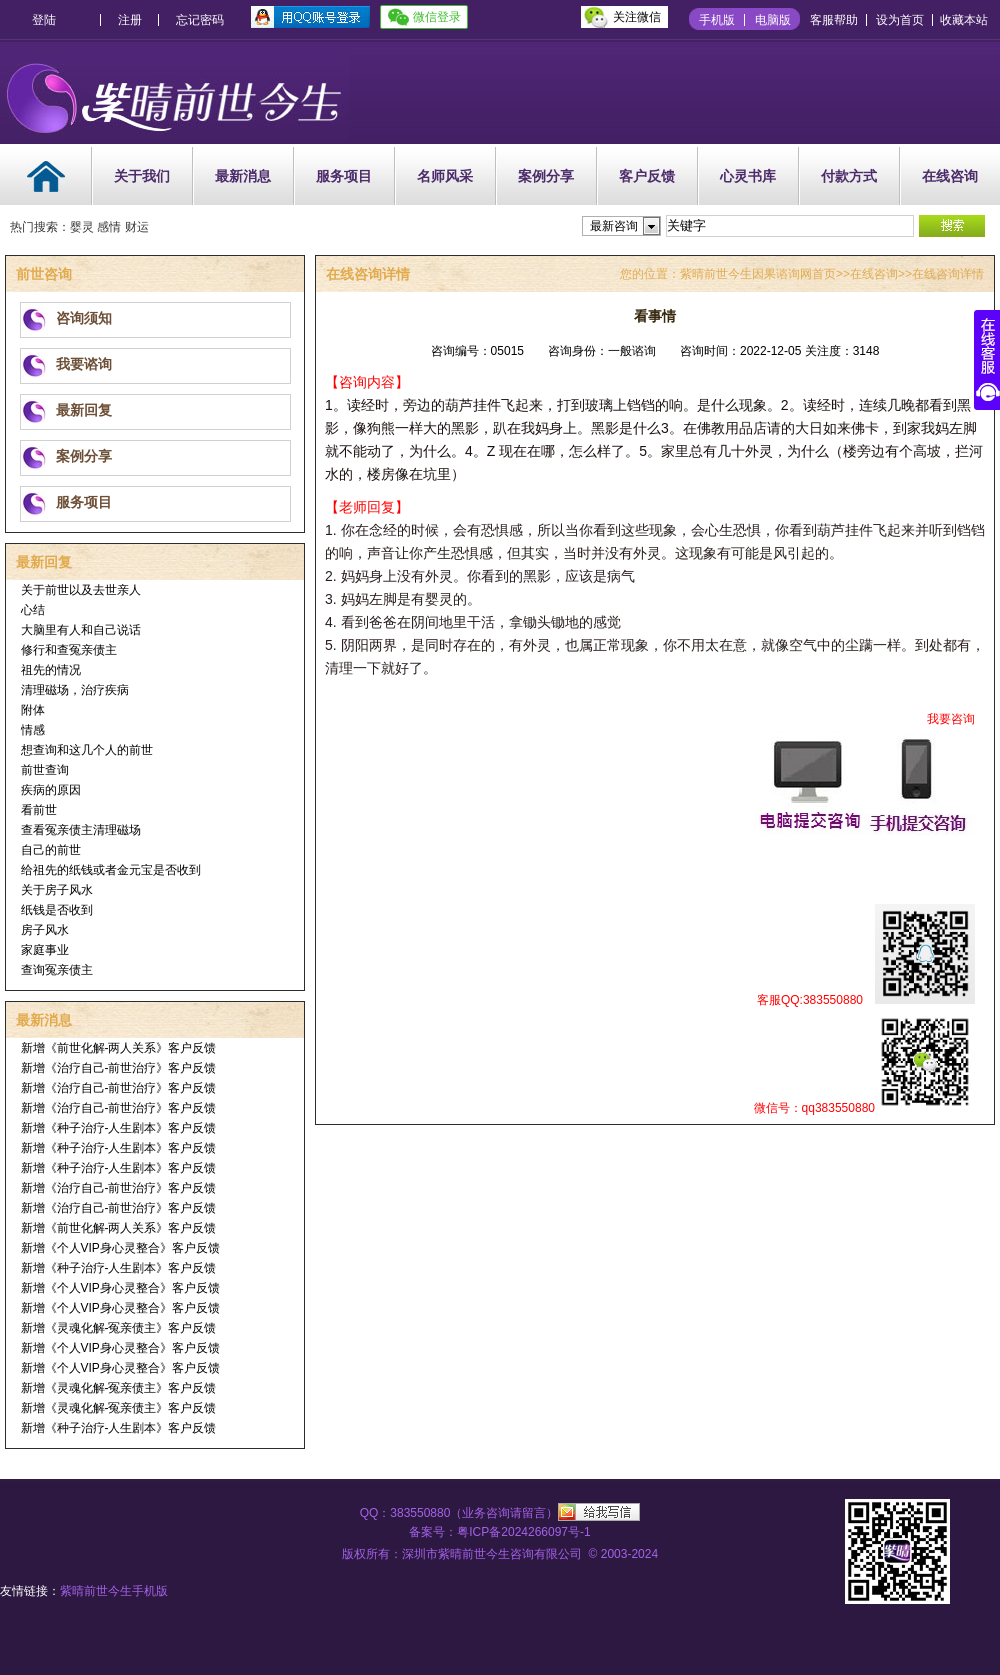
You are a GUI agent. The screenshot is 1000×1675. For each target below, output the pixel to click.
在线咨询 (950, 176)
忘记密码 (200, 20)
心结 (33, 610)
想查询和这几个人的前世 (87, 750)
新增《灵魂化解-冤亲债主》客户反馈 (119, 1328)
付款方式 (849, 176)
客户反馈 (647, 176)
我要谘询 (84, 364)
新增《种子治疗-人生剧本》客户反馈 (119, 1128)
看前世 (39, 810)
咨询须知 (84, 318)
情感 (33, 730)
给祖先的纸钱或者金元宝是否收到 (111, 870)
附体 (33, 710)
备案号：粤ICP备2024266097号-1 (499, 1532)
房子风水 (45, 930)
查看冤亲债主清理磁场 (81, 830)
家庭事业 (45, 950)
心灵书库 (748, 176)
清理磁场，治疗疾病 (75, 690)
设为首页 (900, 20)
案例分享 (546, 176)
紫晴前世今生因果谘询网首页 (758, 274)
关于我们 (142, 176)
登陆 (44, 20)
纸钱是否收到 (57, 910)
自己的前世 (51, 850)
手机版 (717, 20)
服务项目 (344, 176)
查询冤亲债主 (57, 970)
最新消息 (243, 176)
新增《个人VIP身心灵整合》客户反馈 (120, 1248)
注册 (130, 20)
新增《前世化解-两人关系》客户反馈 (119, 1048)
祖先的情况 (51, 670)
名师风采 (445, 176)
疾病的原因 (51, 790)
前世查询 (45, 770)
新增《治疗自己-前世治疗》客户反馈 (119, 1068)
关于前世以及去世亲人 (81, 590)
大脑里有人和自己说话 (81, 630)
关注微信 (637, 17)
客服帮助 (834, 20)
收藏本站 (964, 20)
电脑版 (773, 20)
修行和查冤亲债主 (69, 650)
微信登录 (437, 17)
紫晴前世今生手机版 (114, 1591)
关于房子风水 (57, 890)
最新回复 (84, 410)
